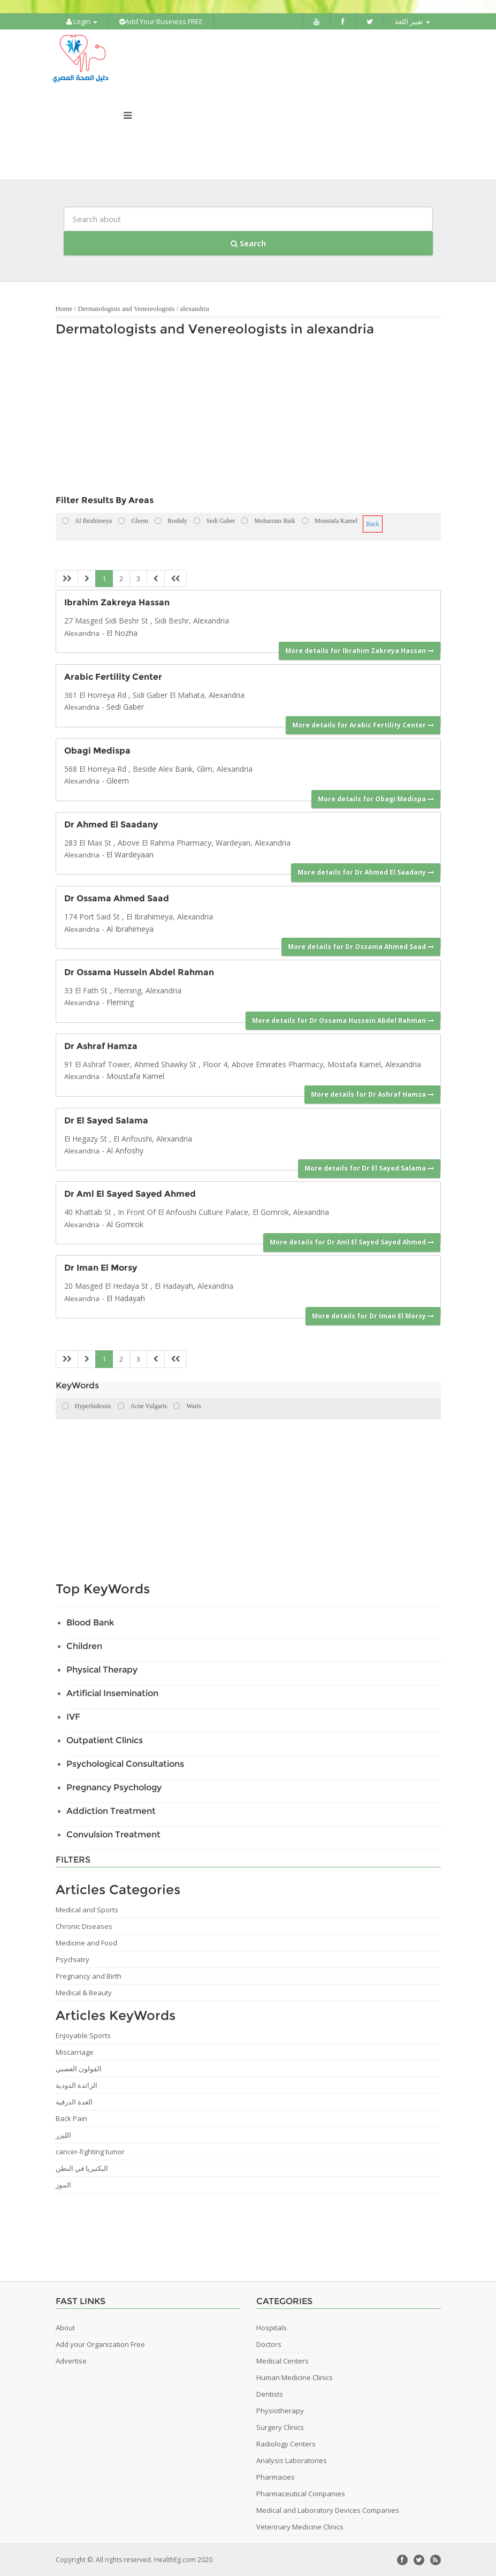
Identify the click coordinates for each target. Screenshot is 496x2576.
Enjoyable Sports (83, 2035)
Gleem (117, 781)
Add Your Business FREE (161, 21)
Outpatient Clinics (104, 1740)
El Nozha (122, 633)
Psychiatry (72, 1959)
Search (248, 243)
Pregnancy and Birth (88, 1976)
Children (84, 1646)
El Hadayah (125, 1298)
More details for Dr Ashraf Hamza (372, 1094)
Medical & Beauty (84, 1992)
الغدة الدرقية (74, 2102)
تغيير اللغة (412, 21)
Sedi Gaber (125, 707)
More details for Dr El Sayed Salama (369, 1168)
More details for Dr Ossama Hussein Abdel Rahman (343, 1020)
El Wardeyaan (130, 854)
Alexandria (82, 633)
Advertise (71, 2361)
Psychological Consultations (125, 1764)
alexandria (194, 309)
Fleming (120, 1002)
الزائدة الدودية (76, 2085)
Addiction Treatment (111, 1811)
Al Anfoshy (124, 1150)
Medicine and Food (86, 1943)
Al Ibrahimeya (130, 929)
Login (81, 21)
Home (64, 309)
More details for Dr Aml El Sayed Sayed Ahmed (352, 1242)
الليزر (63, 2135)
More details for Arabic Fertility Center (363, 725)
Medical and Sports (87, 1909)
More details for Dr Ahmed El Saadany (365, 872)
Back (372, 524)
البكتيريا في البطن (82, 2168)
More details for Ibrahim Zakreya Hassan (359, 650)
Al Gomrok (124, 1224)
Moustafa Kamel (135, 1076)
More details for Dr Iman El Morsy (373, 1315)
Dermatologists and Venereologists (126, 309)
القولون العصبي (79, 2068)
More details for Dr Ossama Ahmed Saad (361, 946)
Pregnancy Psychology (114, 1787)
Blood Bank (90, 1622)
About (65, 2327)
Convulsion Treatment (113, 1834)
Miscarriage (75, 2052)
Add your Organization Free (100, 2344)
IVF (73, 1717)
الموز (63, 2185)
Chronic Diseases (84, 1926)
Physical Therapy (102, 1670)
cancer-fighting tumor (90, 2151)
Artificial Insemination (112, 1693)
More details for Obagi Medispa (376, 798)
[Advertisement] (243, 418)
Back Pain (71, 2118)
